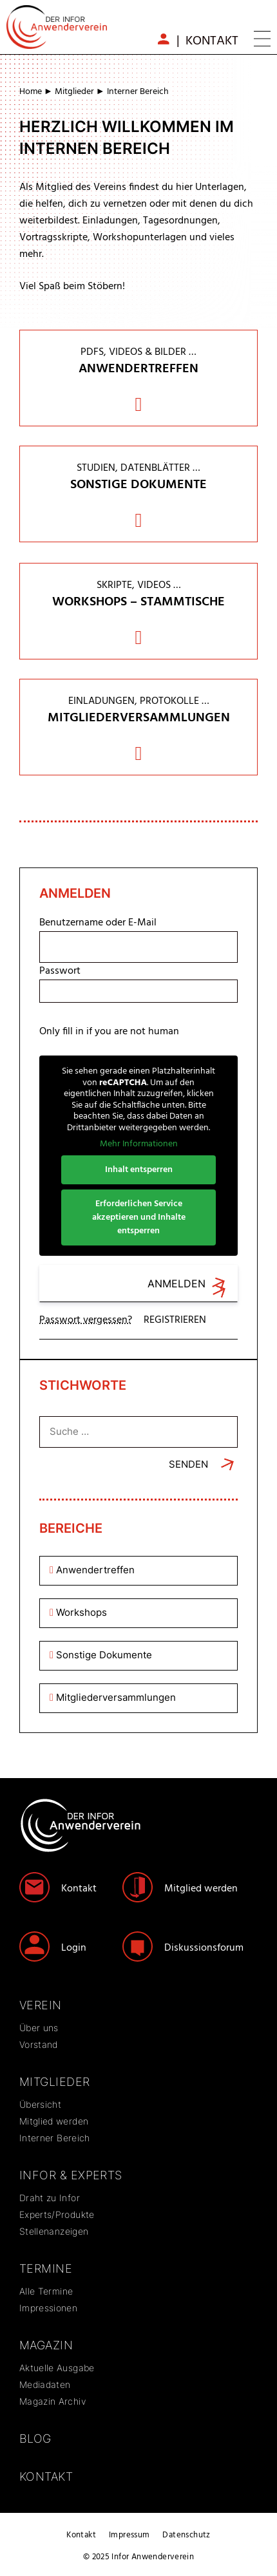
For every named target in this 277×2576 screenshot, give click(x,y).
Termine (45, 2268)
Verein (40, 2005)
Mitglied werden (201, 1888)
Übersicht (40, 2104)
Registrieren (175, 1320)
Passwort (60, 971)
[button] (262, 40)
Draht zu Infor (49, 2197)
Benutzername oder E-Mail (98, 922)
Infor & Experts (70, 2175)
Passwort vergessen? (85, 1320)
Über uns (39, 2027)
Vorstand (38, 2044)
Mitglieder (74, 91)
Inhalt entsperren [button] (139, 1169)
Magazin (46, 2345)
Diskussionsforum (204, 1948)
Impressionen (48, 2307)
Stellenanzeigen (53, 2231)
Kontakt (212, 41)
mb (164, 39)
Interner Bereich (54, 2137)
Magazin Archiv (52, 2401)
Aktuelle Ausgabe (57, 2367)
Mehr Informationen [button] (139, 1144)
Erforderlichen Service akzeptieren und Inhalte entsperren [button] (139, 1217)
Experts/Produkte (57, 2214)
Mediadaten (45, 2384)
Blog (35, 2438)
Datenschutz (186, 2535)
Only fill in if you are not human (109, 1031)
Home (30, 91)
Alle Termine (46, 2291)
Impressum (129, 2535)
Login (73, 1948)
